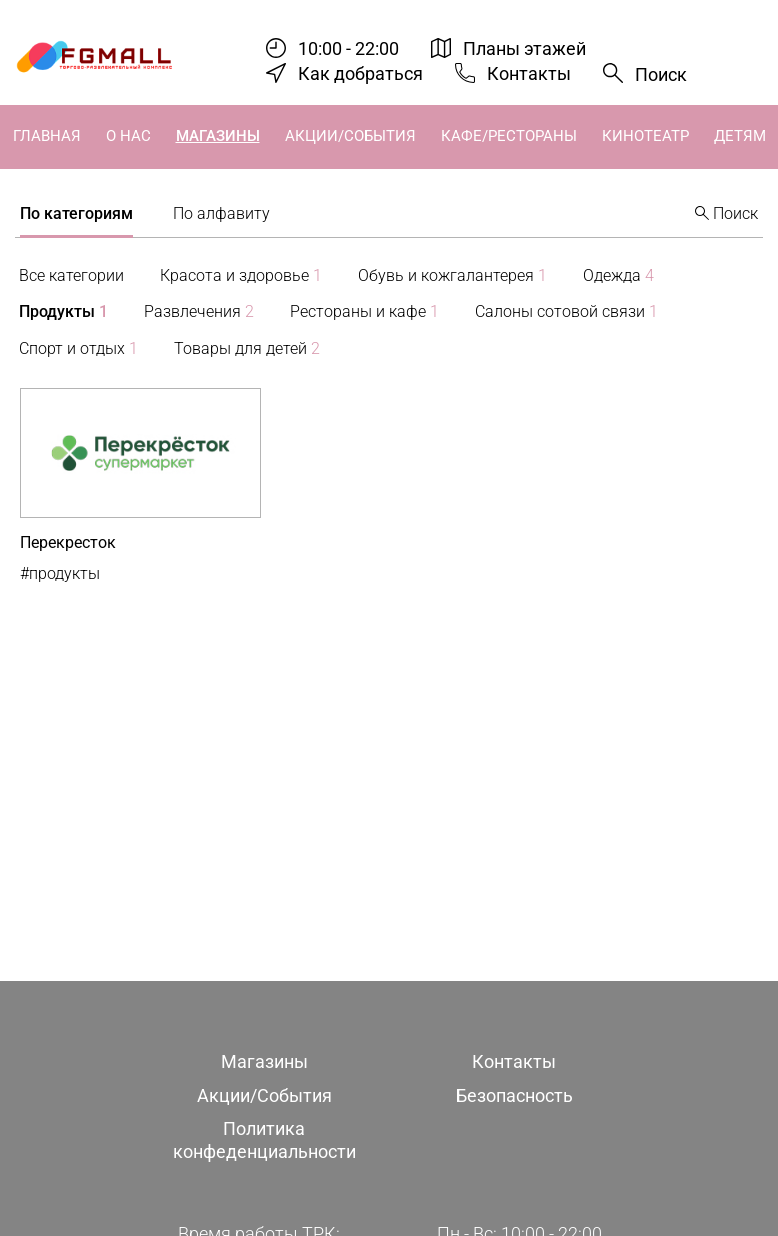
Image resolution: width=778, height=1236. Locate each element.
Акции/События (350, 136)
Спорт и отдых (78, 348)
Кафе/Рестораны (509, 136)
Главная (47, 136)
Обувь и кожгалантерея (452, 275)
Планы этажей (524, 48)
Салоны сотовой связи (566, 311)
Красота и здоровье (241, 275)
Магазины (218, 136)
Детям (740, 136)
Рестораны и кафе (364, 311)
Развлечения (199, 311)
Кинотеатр (645, 136)
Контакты (529, 73)
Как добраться (360, 73)
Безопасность (514, 1095)
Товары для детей (247, 348)
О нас (128, 136)
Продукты (63, 311)
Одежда (618, 275)
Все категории (71, 275)
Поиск (661, 74)
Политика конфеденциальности (264, 1140)
